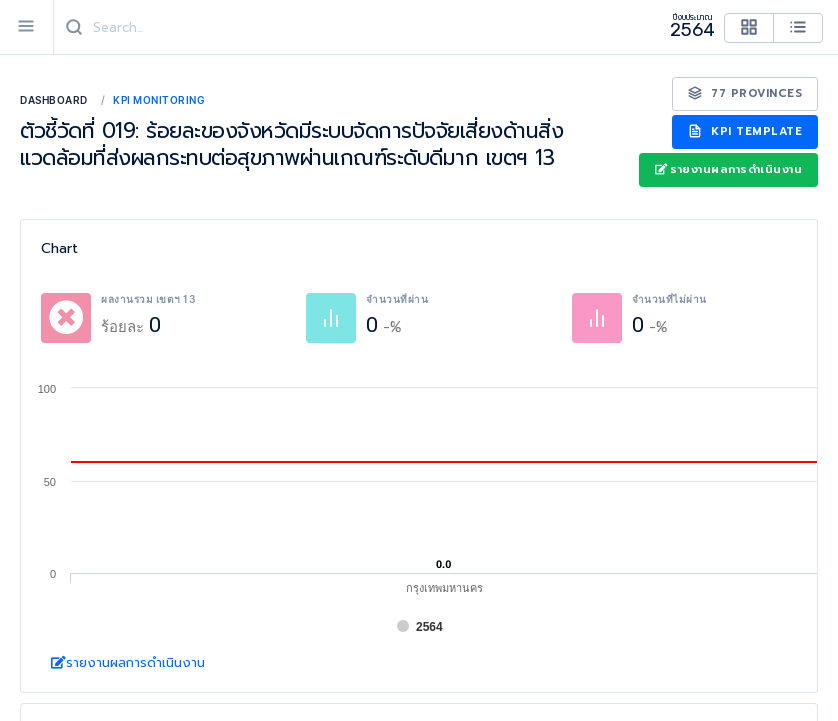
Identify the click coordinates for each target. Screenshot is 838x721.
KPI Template (745, 131)
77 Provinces (745, 93)
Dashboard (54, 100)
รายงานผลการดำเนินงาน (728, 169)
